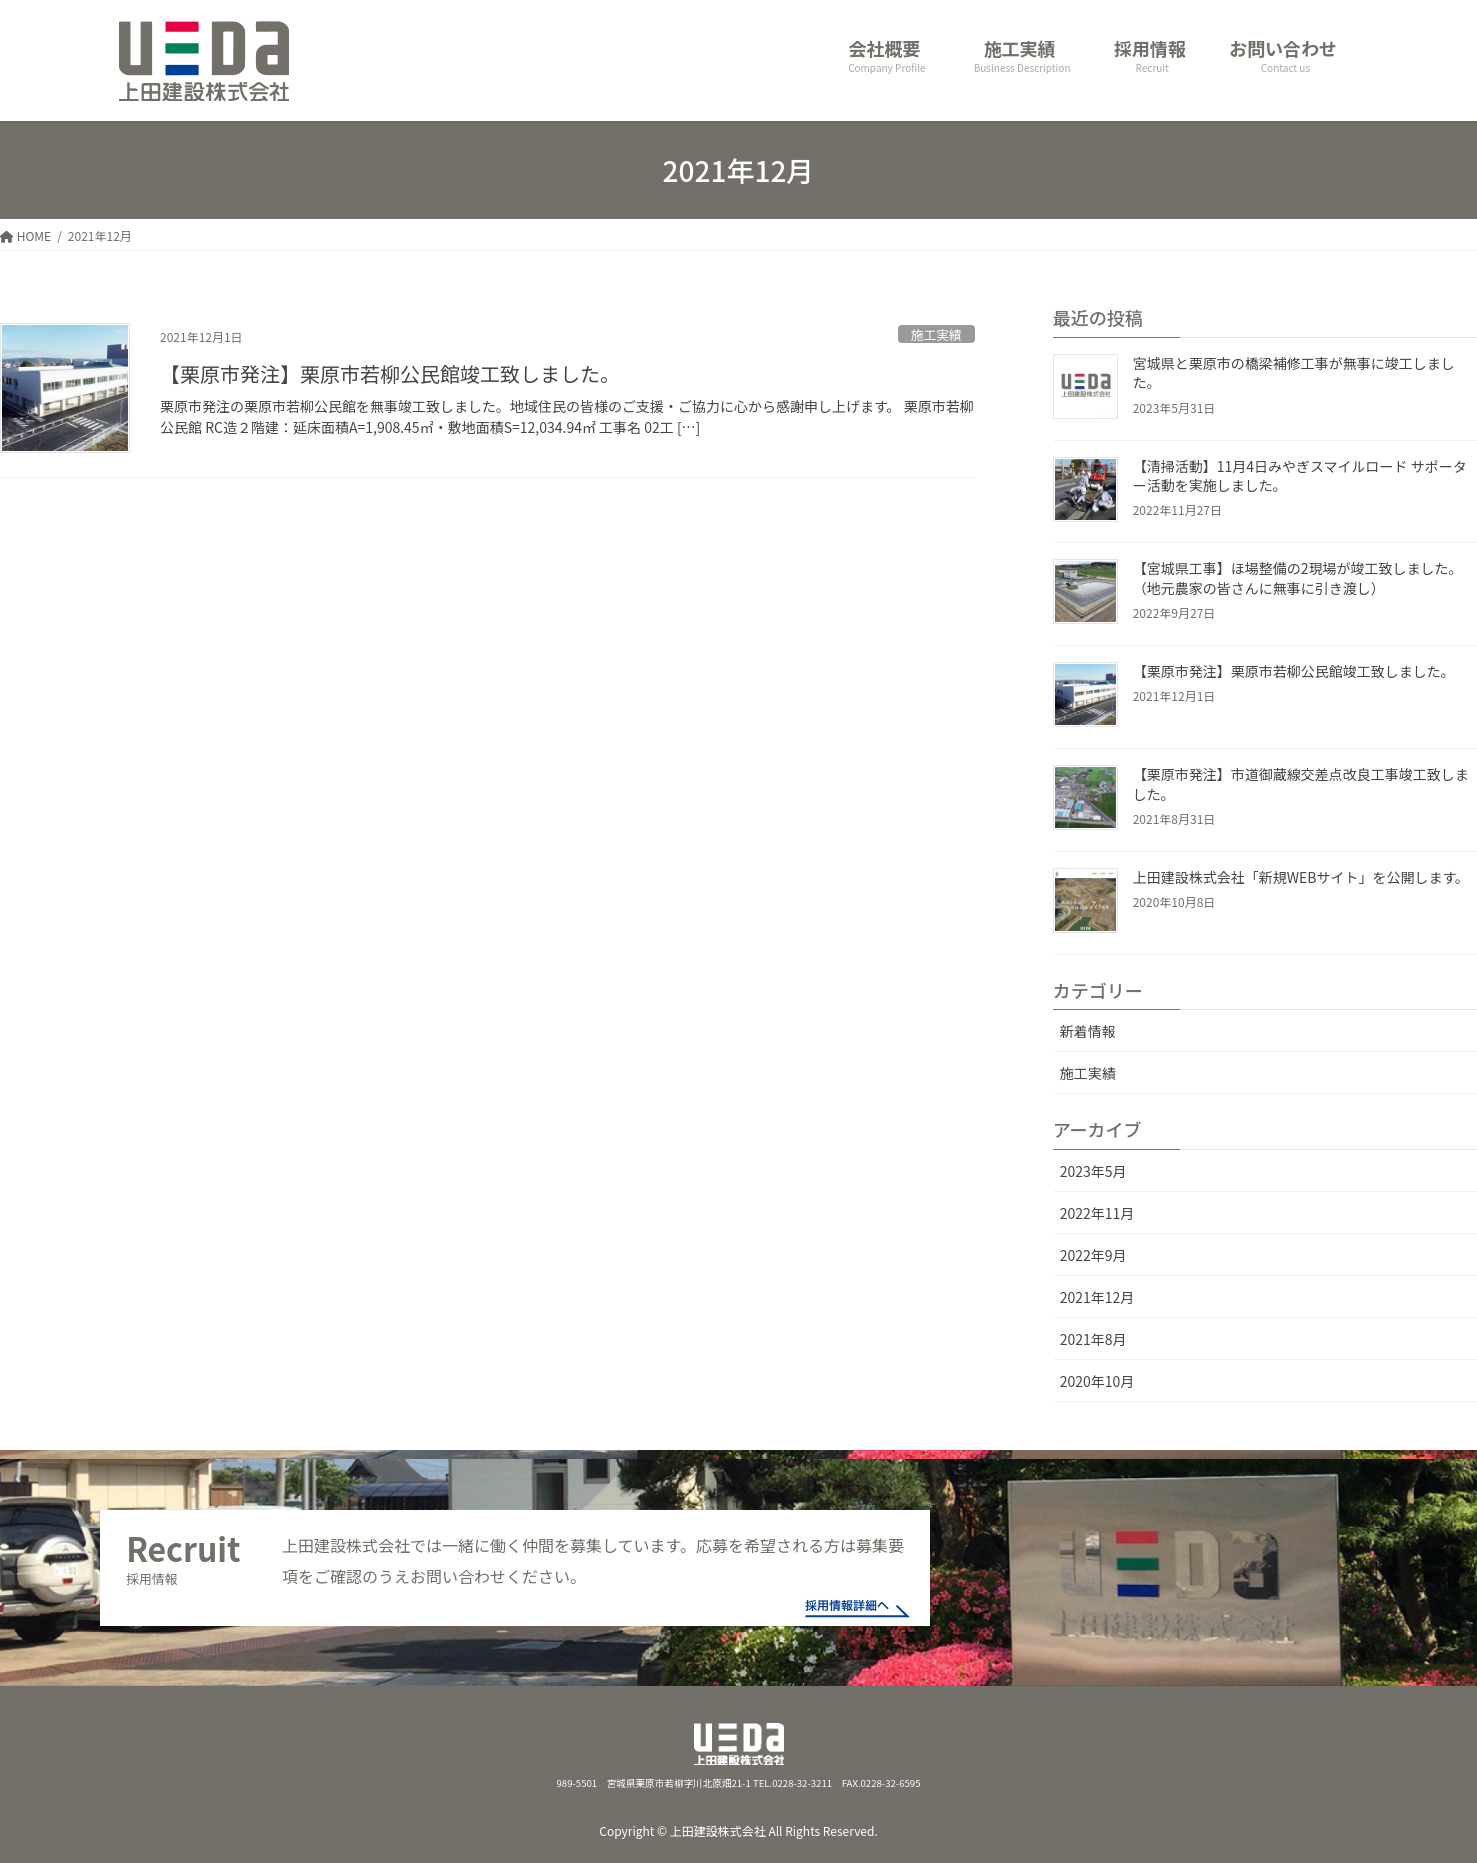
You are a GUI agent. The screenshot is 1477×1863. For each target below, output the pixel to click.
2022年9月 (1093, 1255)
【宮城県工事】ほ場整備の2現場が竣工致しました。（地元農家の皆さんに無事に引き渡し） (1298, 578)
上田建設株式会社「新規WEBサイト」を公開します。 (1301, 877)
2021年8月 (1093, 1339)
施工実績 (936, 334)
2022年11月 (1097, 1213)
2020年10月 (1097, 1381)
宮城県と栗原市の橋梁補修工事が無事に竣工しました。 (1294, 373)
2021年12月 (1097, 1297)
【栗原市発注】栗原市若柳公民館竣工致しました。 (390, 373)
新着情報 (1088, 1031)
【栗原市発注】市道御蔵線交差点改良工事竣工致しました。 (1301, 784)
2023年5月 (1093, 1171)
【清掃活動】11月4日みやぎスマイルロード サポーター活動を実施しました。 (1300, 476)
